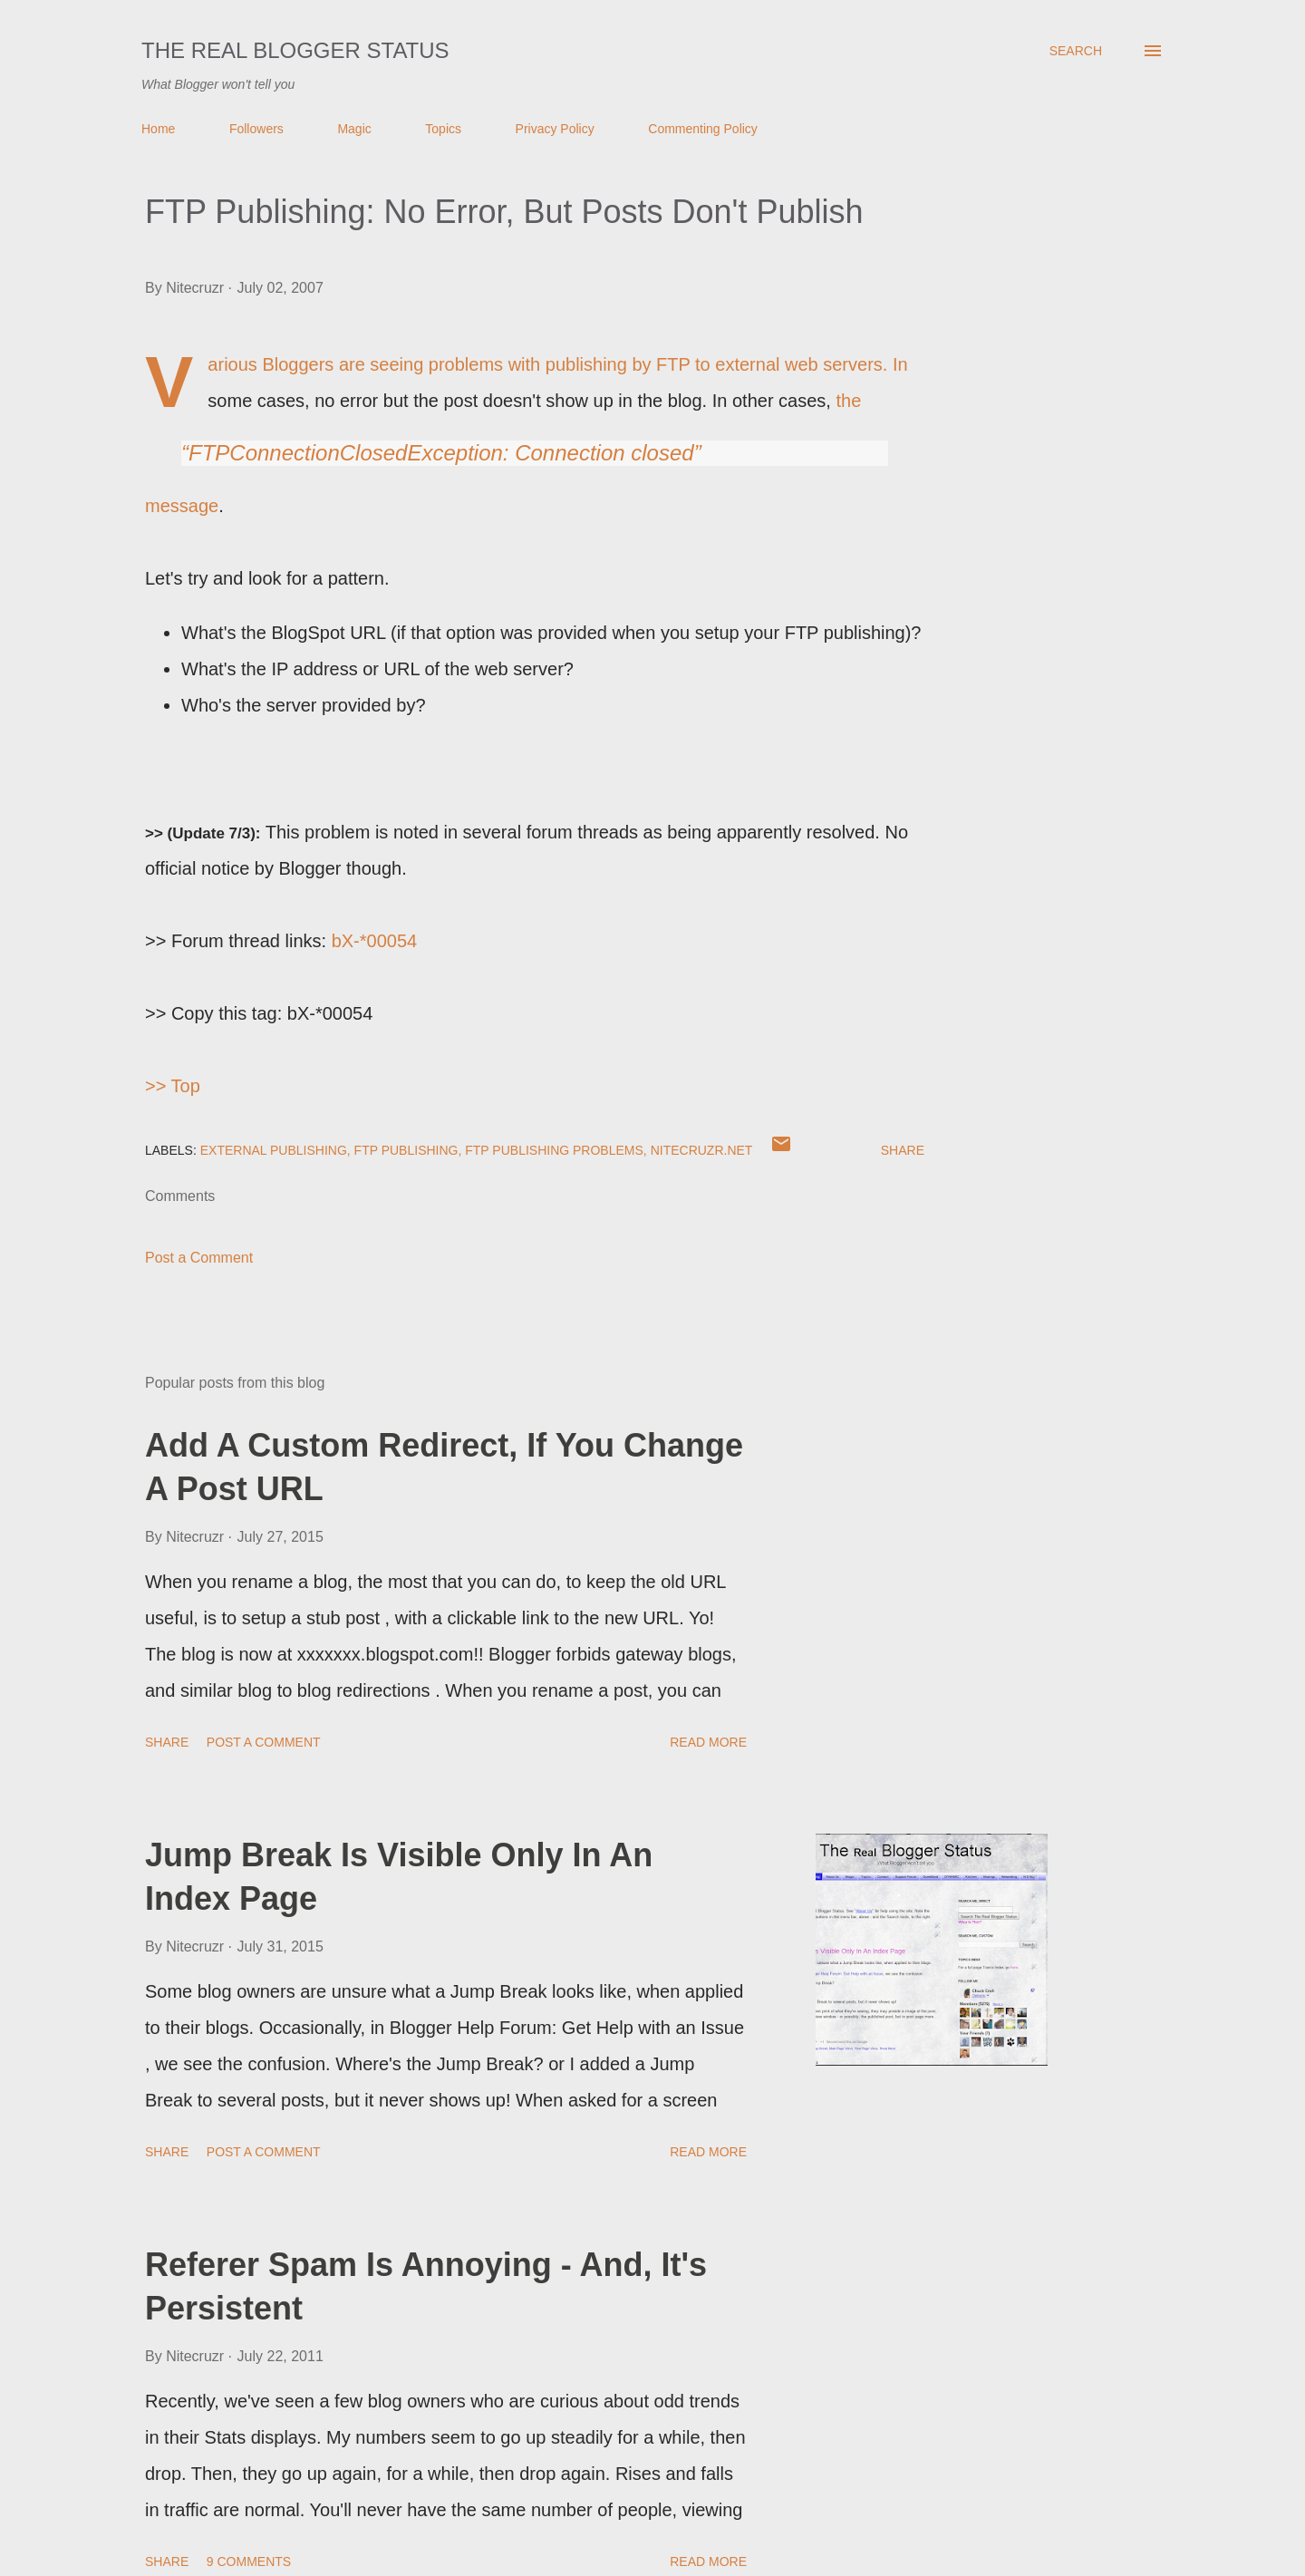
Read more (708, 1742)
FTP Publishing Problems (554, 1150)
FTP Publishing (406, 1150)
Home (158, 128)
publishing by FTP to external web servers (714, 364)
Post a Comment (199, 1257)
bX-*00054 (375, 941)
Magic (354, 128)
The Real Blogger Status (295, 50)
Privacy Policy (555, 128)
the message (516, 453)
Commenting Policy (703, 128)
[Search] (1075, 51)
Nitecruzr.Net (702, 1150)
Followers (256, 128)
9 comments (249, 2561)
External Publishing (273, 1150)
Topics (443, 128)
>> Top (172, 1086)
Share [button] (902, 1150)
